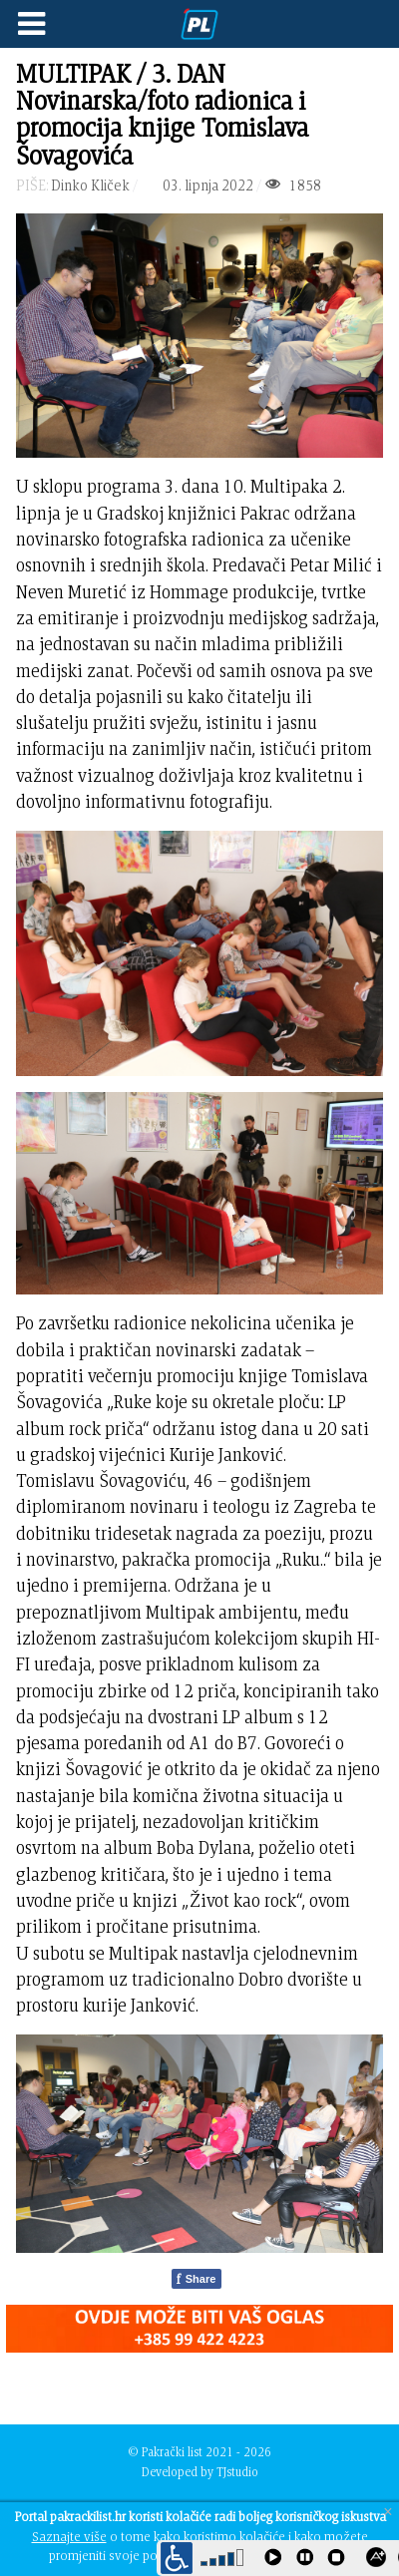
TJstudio (237, 2471)
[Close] (388, 2511)
